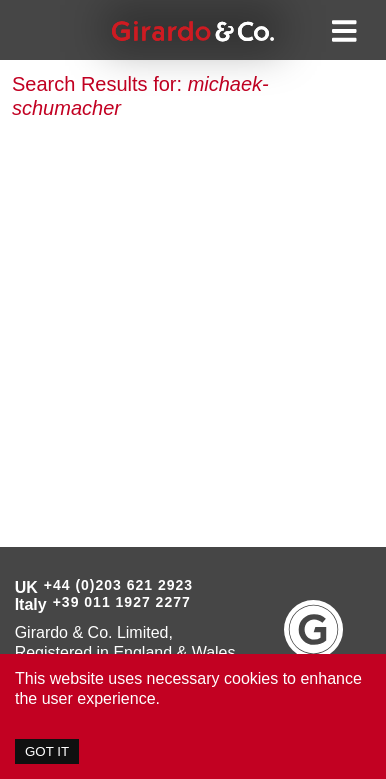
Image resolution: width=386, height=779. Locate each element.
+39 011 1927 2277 (122, 602)
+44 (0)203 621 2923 (118, 585)
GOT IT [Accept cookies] (47, 751)
